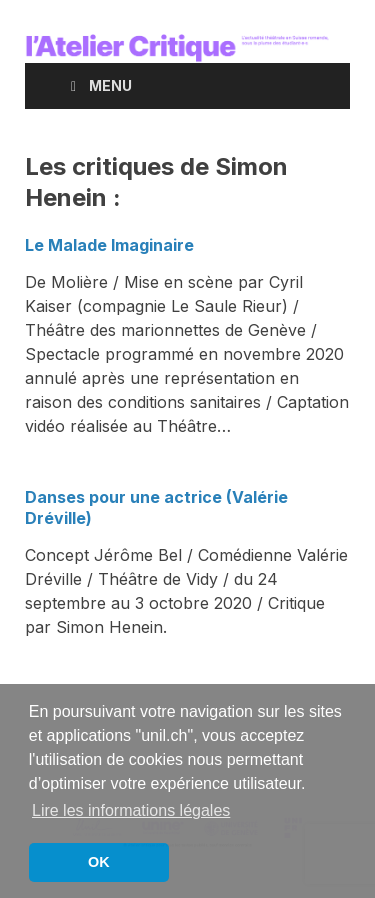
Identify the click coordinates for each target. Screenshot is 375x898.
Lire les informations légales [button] (131, 810)
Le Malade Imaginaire (109, 245)
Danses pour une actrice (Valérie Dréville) (156, 507)
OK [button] (99, 862)
